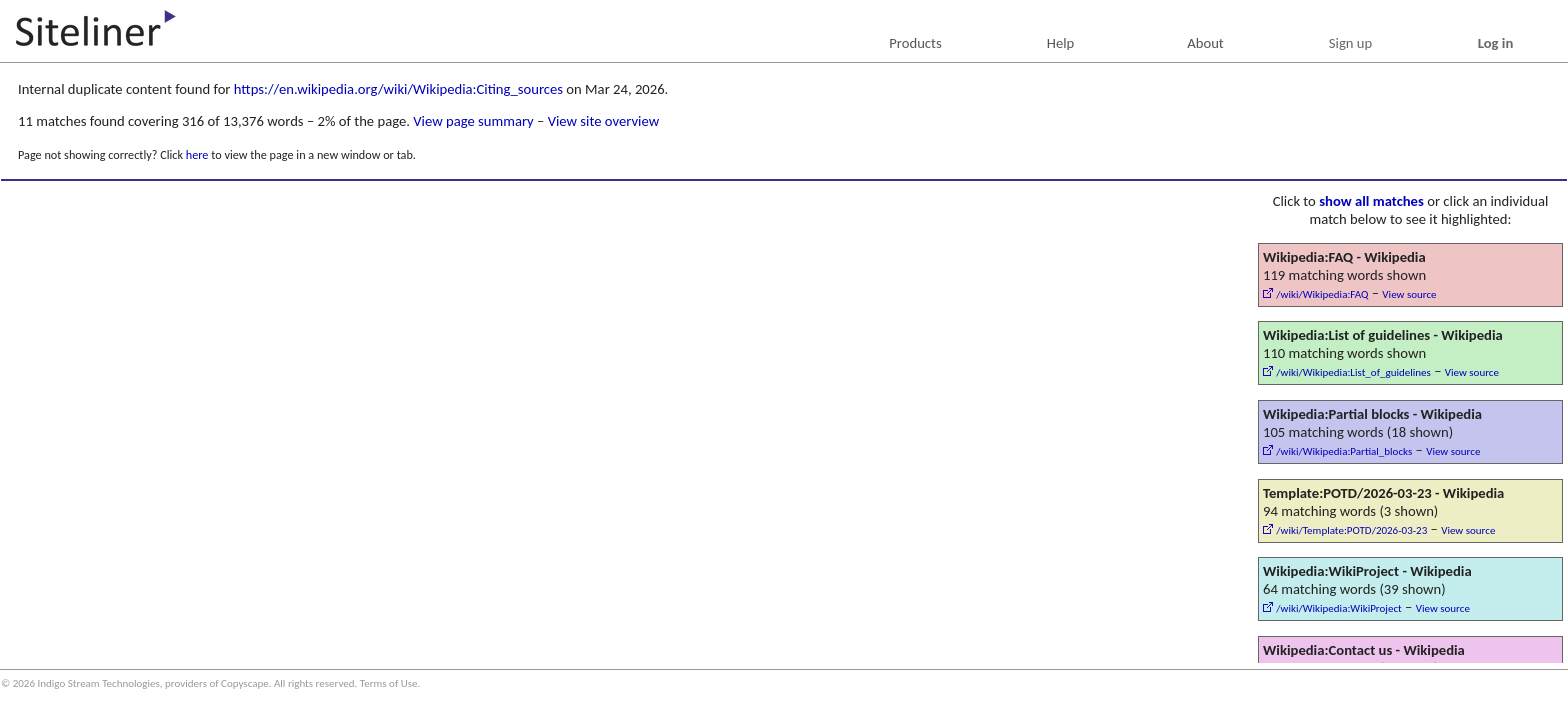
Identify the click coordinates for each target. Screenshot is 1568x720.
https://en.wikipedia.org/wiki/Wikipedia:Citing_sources (398, 89)
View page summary (473, 121)
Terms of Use (389, 683)
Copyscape (245, 683)
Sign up (1350, 43)
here (197, 154)
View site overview (604, 121)
